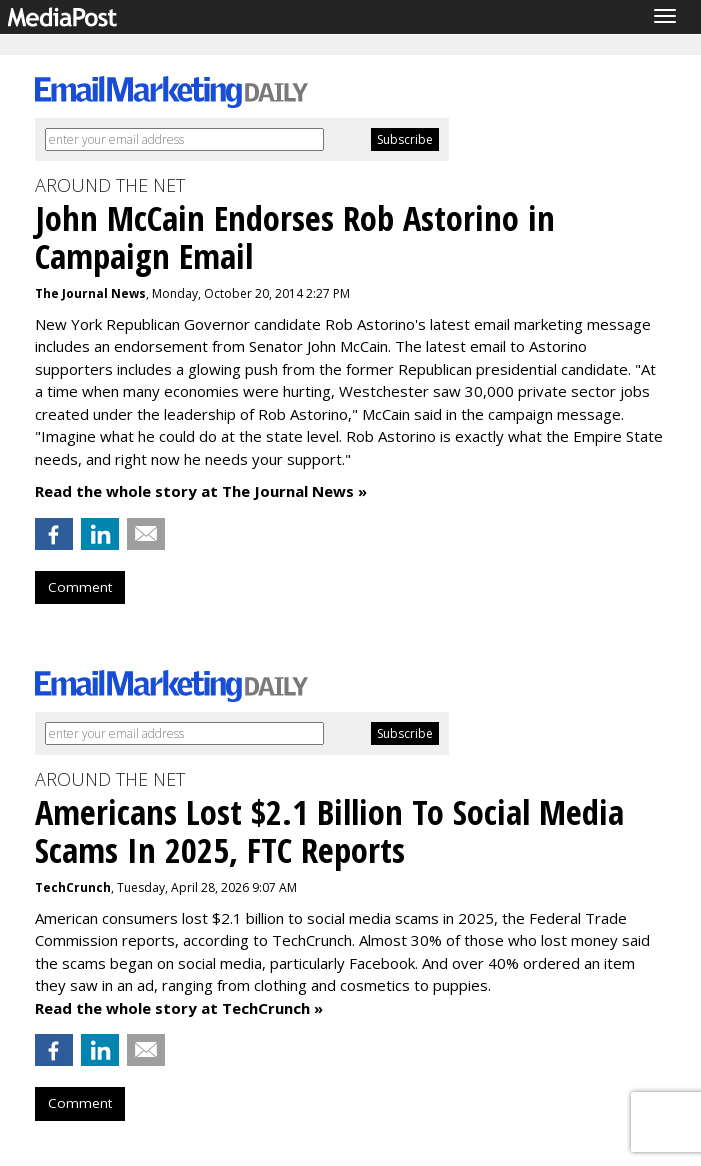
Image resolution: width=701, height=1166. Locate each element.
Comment (80, 587)
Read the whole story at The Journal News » (201, 491)
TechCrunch (73, 887)
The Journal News (90, 293)
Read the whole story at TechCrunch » (179, 1008)
